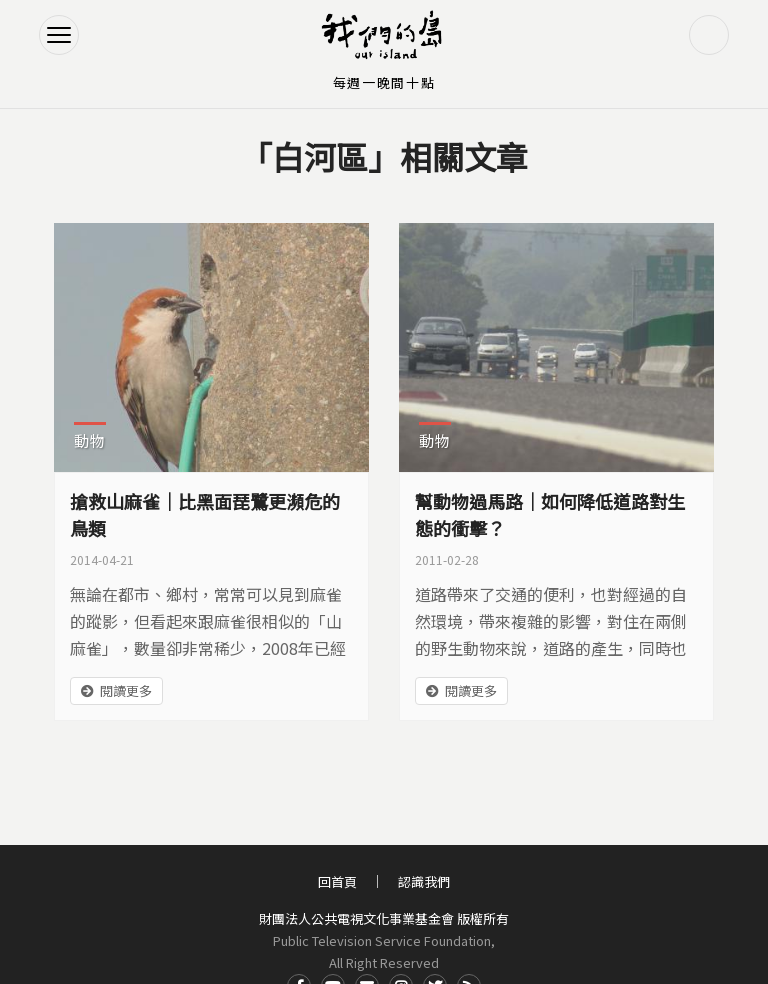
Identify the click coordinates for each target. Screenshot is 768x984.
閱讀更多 (126, 690)
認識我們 (424, 881)
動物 (90, 440)
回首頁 (337, 881)
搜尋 (709, 35)
